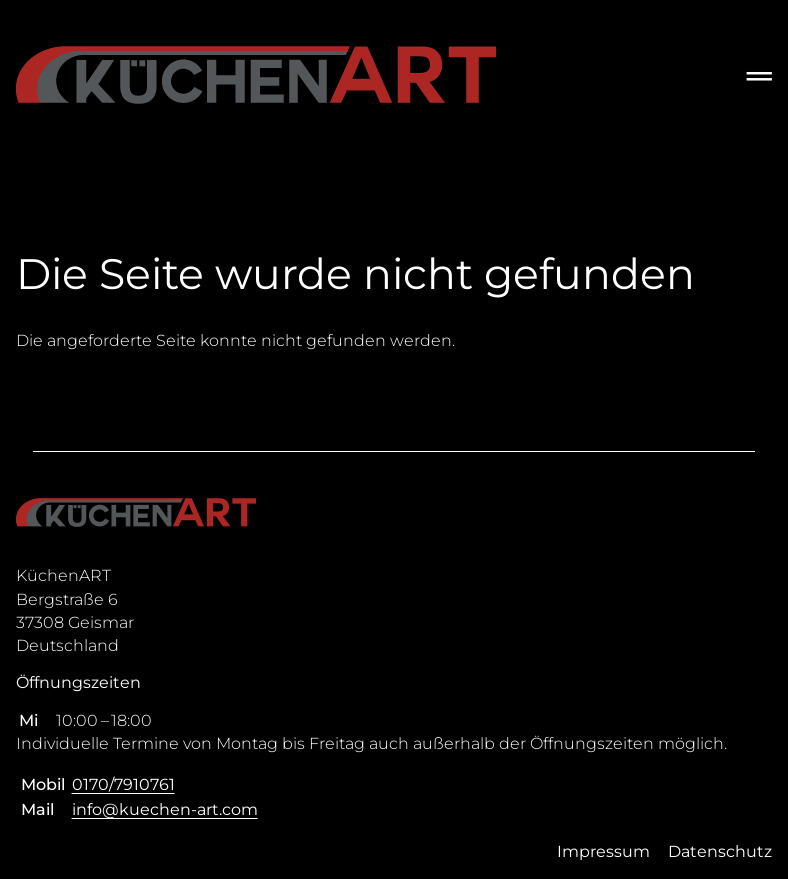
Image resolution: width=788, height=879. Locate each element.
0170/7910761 (123, 784)
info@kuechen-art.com (165, 809)
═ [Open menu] (759, 75)
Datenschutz (720, 851)
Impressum (603, 851)
